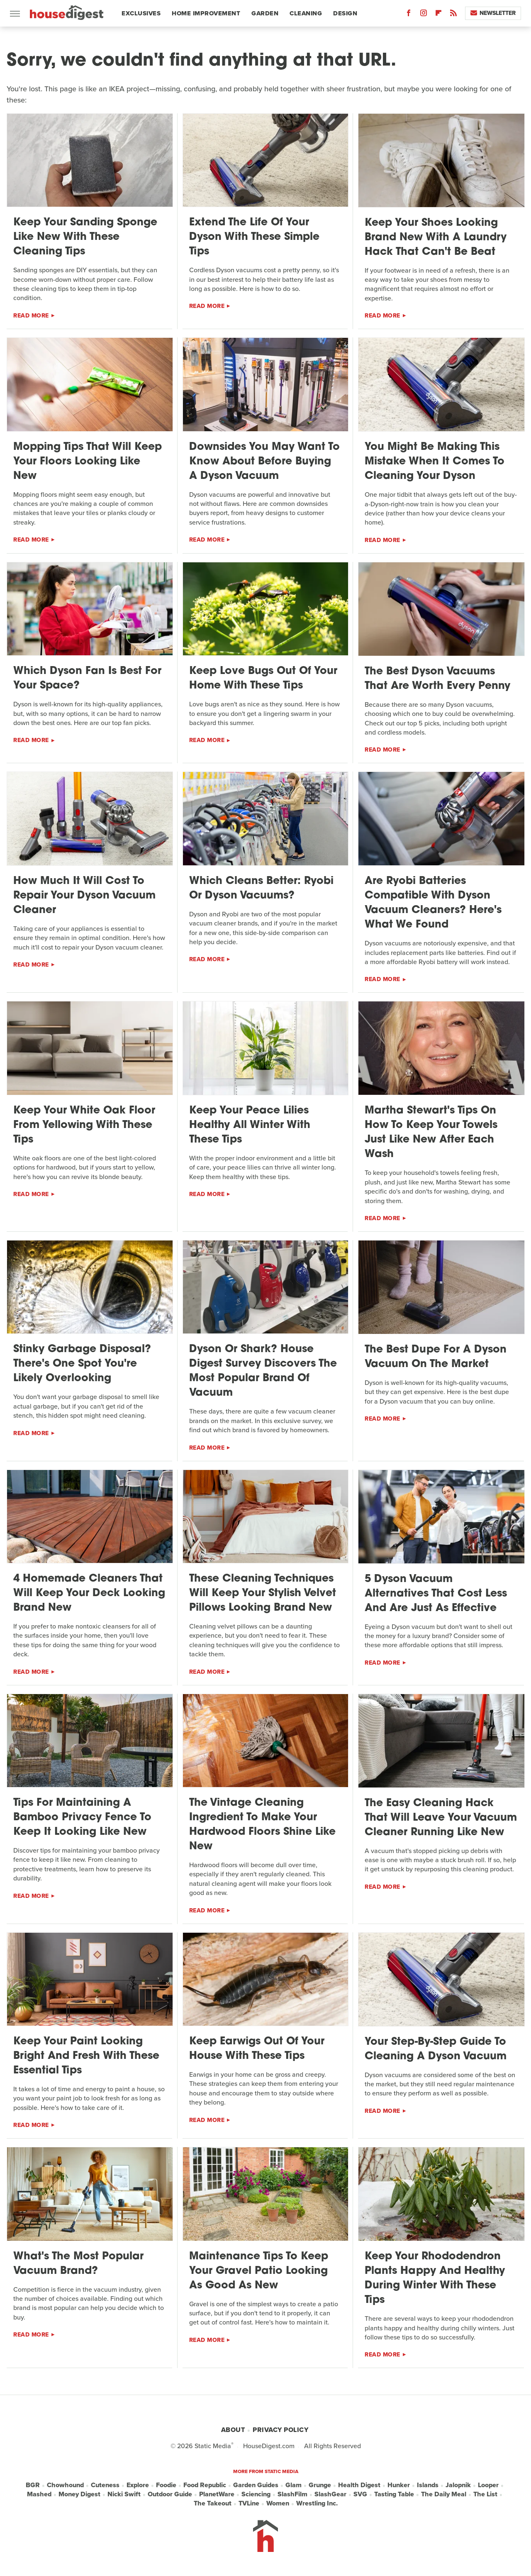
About (233, 2429)
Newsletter (493, 13)
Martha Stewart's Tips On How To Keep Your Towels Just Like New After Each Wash (431, 1133)
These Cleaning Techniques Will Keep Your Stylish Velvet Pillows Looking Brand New (262, 1593)
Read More (31, 315)
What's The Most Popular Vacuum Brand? (78, 2263)
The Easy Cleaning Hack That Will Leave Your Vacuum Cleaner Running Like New (441, 1818)
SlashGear (330, 2494)
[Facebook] (408, 15)
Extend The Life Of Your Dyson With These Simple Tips (254, 237)
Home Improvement (206, 13)
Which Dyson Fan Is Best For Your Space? (87, 678)
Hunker (398, 2485)
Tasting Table (394, 2494)
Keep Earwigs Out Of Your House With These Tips (256, 2048)
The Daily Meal (443, 2494)
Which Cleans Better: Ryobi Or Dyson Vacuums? (261, 888)
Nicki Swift (124, 2494)
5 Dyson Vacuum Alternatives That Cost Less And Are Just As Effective (436, 1594)
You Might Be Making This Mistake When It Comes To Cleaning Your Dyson (434, 461)
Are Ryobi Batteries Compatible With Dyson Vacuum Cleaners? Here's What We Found (433, 903)
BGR (33, 2485)
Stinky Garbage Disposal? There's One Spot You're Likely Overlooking (82, 1364)
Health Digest (359, 2485)
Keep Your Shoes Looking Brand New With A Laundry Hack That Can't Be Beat (436, 237)
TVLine (249, 2503)
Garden (264, 13)
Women (277, 2503)
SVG (360, 2494)
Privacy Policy (280, 2429)
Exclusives (141, 13)
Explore (138, 2485)
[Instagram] (423, 15)
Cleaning (306, 13)
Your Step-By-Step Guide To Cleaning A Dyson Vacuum (436, 2049)
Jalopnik (458, 2485)
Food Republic (204, 2485)
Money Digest (79, 2494)
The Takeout (212, 2503)
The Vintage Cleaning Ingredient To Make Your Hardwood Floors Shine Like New (262, 1825)
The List (485, 2494)
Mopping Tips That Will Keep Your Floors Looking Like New (87, 461)
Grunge (320, 2485)
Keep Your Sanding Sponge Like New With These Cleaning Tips (85, 237)
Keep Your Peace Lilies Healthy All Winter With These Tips (249, 1125)
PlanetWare (216, 2494)
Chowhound (65, 2485)
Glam (293, 2485)
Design (345, 13)
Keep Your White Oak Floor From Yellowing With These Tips (84, 1125)
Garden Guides (255, 2485)
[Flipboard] (438, 15)
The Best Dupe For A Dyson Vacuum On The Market (436, 1357)
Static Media (213, 2446)
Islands (427, 2485)
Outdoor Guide (170, 2494)
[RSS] (453, 15)
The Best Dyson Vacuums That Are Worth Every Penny (437, 679)
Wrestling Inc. (317, 2503)
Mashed (39, 2494)
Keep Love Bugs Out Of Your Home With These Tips (263, 678)
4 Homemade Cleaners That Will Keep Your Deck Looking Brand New (89, 1593)
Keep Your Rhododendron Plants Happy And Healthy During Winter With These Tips (435, 2278)
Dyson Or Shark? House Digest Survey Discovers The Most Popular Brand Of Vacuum (263, 1371)
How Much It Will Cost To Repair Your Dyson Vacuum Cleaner (84, 896)
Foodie (166, 2485)
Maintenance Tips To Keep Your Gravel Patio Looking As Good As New (258, 2271)
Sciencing (255, 2494)
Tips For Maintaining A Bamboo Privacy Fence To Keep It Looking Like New (82, 1817)
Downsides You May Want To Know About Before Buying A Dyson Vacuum (264, 461)
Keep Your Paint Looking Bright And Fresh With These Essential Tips (86, 2056)
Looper (488, 2485)
